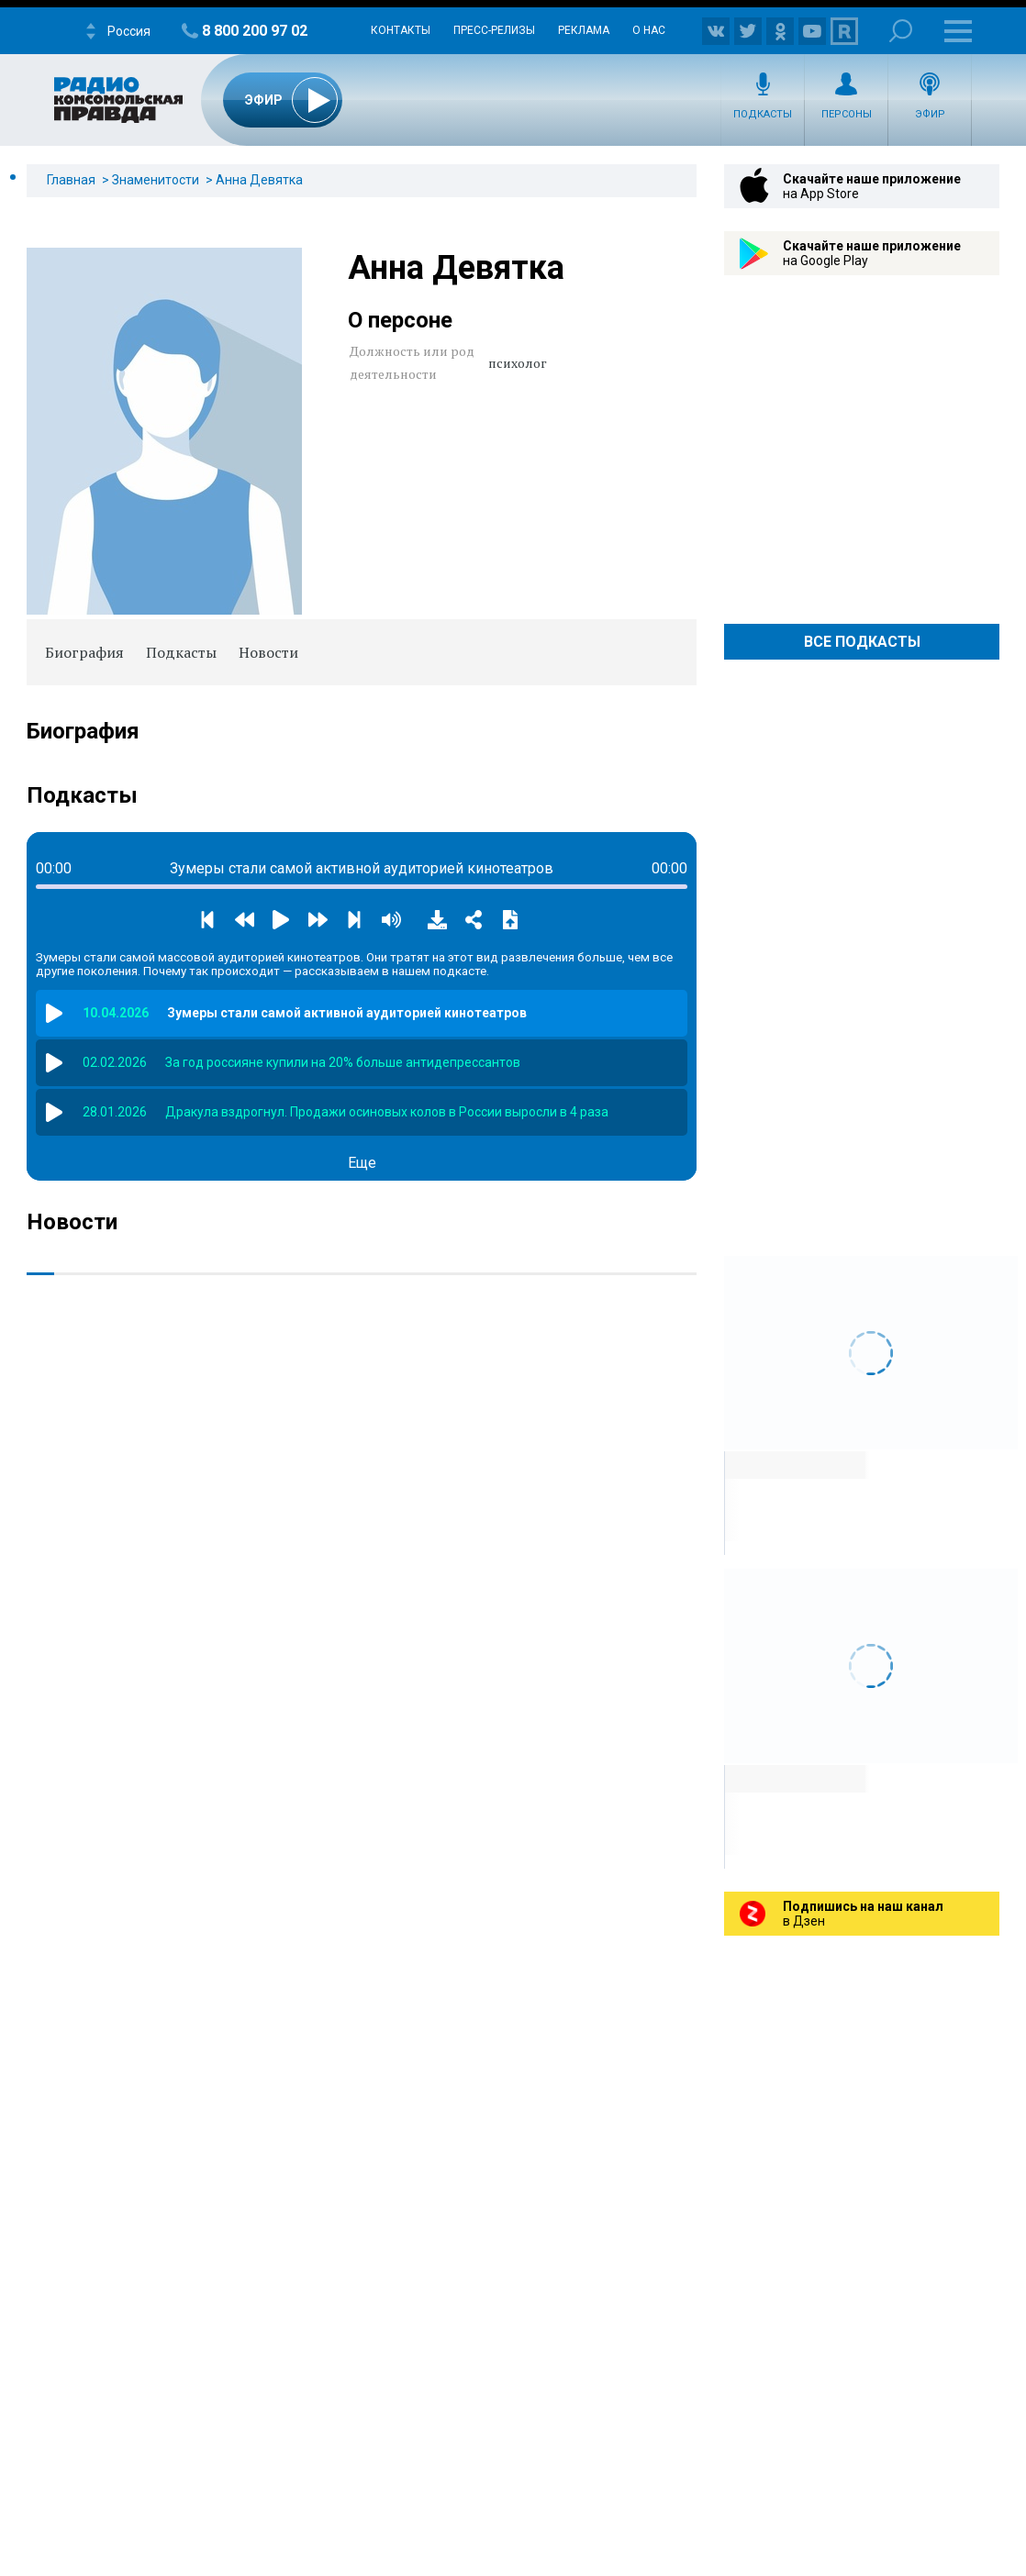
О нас (648, 30)
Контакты (400, 30)
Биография (84, 652)
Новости (268, 652)
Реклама (583, 30)
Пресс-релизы (494, 30)
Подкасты (762, 114)
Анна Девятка (259, 179)
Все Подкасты (862, 641)
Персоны (846, 114)
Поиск (900, 30)
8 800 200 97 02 (254, 30)
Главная (71, 179)
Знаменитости (155, 179)
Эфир (930, 114)
